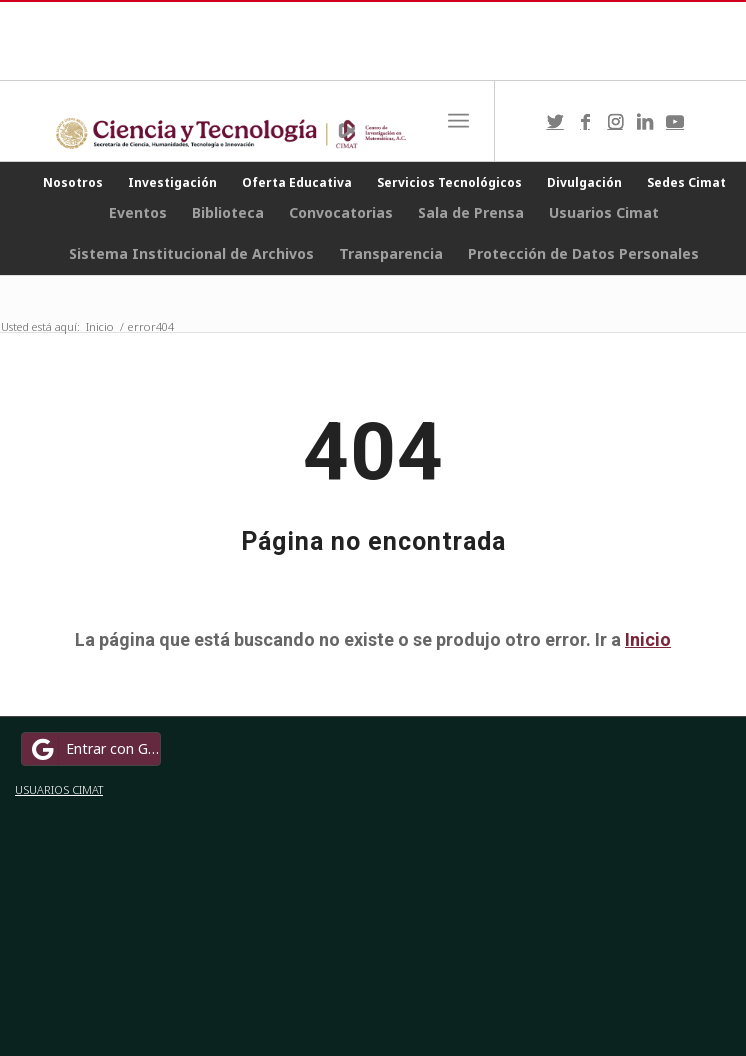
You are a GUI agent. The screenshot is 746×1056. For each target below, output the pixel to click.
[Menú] (458, 121)
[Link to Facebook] (585, 121)
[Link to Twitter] (555, 121)
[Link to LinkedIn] (645, 121)
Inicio (648, 639)
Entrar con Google (94, 749)
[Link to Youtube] (675, 121)
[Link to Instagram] (615, 121)
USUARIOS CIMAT (59, 789)
